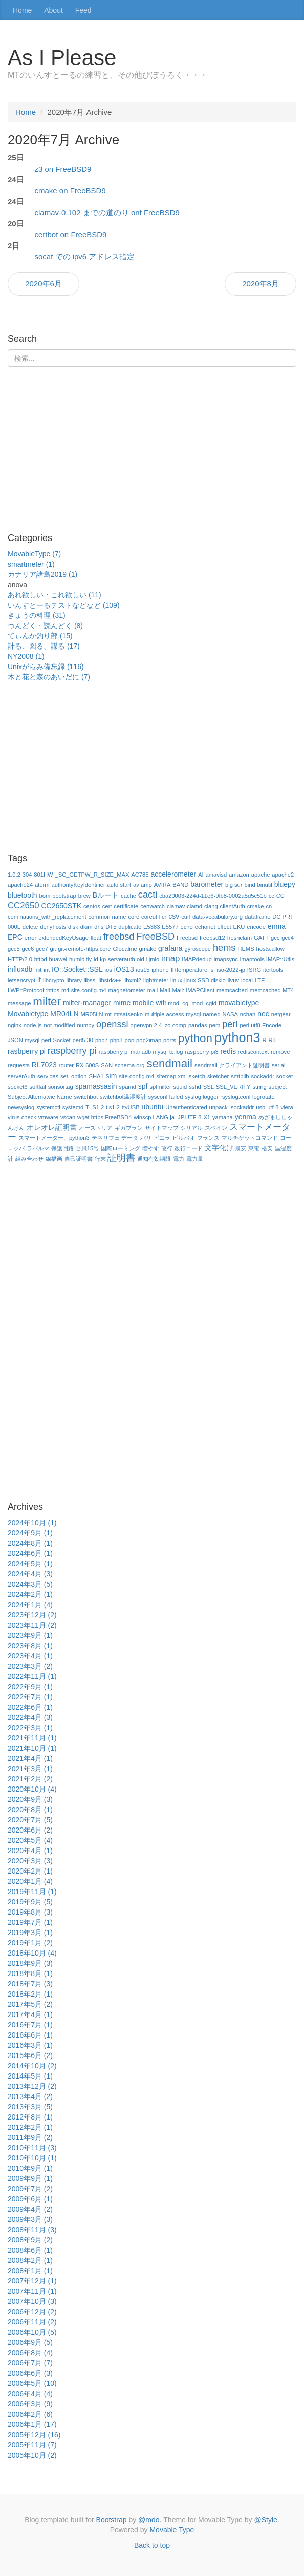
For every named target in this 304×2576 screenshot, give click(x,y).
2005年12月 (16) (34, 2434)
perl (229, 1024)
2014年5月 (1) (30, 2076)
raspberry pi (72, 1051)
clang (211, 906)
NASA (230, 1014)
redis (228, 1051)
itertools (273, 970)
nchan (247, 1014)
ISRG (254, 970)
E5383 (151, 927)
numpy (85, 1025)
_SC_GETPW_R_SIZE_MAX (92, 874)
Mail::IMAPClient (193, 990)
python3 (237, 1037)
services (47, 1076)
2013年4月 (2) (30, 2096)
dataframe (257, 916)
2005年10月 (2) (32, 2455)
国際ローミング (120, 1148)
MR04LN (64, 1014)
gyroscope (197, 949)
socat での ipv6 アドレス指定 (85, 256)
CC (280, 895)
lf (39, 979)
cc (271, 895)
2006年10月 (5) (32, 2332)
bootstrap (64, 895)
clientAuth (232, 906)
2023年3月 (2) (30, 1666)
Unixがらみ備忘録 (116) (46, 666)
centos (91, 906)
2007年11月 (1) (32, 2291)
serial (279, 1065)
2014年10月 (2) (32, 2066)
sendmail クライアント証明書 (232, 1065)
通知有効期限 (154, 1159)
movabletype (239, 1003)
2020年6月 (43, 283)
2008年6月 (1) (30, 2250)
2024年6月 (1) (30, 1553)
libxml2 (132, 980)
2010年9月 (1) (30, 2168)
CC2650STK (61, 906)
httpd (40, 959)
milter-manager (87, 1003)
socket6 (18, 1087)
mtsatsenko (128, 1014)
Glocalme (125, 949)
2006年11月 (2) (32, 2322)
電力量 (194, 1159)
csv (173, 916)
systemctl (48, 1107)
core (133, 916)
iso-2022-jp (231, 970)
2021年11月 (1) (32, 1738)
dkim (86, 927)
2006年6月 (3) (30, 2373)
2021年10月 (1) (32, 1748)
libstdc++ (110, 980)
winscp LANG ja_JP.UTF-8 (167, 1117)
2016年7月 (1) (30, 2025)
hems (224, 948)
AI (201, 874)
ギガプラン (129, 1128)
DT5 (110, 927)
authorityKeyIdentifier (78, 885)
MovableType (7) (34, 554)
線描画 (54, 1159)
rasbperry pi (27, 1051)
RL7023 (44, 1065)
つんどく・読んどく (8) (45, 625)
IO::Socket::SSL (77, 969)
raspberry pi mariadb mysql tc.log (141, 1052)
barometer (206, 884)
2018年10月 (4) (32, 1953)
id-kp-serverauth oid (119, 959)
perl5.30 (83, 1040)
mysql (193, 1014)
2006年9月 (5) (30, 2342)
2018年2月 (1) (30, 1994)
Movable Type (171, 2530)
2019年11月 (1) (32, 1891)
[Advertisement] (152, 454)
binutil (264, 885)
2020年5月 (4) (30, 1840)
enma (277, 926)
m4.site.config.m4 (83, 990)
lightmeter (155, 980)
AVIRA (162, 885)
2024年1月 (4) (30, 1605)
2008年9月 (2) (30, 2240)
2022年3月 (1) (30, 1727)
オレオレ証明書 (52, 1127)
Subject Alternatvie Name (40, 1097)
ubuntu (153, 1107)
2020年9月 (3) (30, 1799)
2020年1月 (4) (30, 1881)
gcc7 (42, 949)
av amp (142, 885)
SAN (107, 1065)
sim (111, 1076)
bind (249, 885)
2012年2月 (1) (30, 2127)
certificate (126, 906)
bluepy (284, 884)
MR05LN (91, 1014)
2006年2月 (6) (30, 2414)
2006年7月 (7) (30, 2363)
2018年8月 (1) (30, 1973)
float (96, 937)
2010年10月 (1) (32, 2158)
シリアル (191, 1128)
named (211, 1014)
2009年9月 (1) (30, 2178)
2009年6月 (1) (30, 2199)
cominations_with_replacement (47, 916)
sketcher (218, 1076)
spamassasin (96, 1086)
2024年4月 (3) (30, 1574)
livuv (233, 980)
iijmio (152, 959)
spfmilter (160, 1087)
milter (47, 1001)
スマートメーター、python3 (54, 1138)
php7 (101, 1040)
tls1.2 (113, 1107)
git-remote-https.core (84, 949)
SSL (208, 1087)
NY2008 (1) (26, 656)
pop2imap (148, 1040)
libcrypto (53, 980)
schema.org (129, 1065)
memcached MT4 (272, 990)
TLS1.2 (94, 1107)
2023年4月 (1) (30, 1656)
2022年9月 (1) (30, 1686)
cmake (255, 906)
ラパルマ (38, 1148)
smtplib (240, 1076)
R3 (271, 1040)
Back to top (152, 2545)
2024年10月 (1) (32, 1523)
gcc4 (287, 937)
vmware (48, 1117)
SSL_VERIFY (233, 1087)
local (247, 980)
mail (152, 990)
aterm (42, 885)
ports (169, 1040)
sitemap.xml (171, 1076)
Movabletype (28, 1014)
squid (180, 1087)
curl (185, 916)
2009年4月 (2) (30, 2209)
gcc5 (14, 949)
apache (260, 874)
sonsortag (60, 1087)
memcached (232, 990)
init (37, 970)
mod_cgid (204, 1003)
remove (280, 1052)
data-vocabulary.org (217, 916)
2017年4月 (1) (30, 2014)
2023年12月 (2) (32, 1615)
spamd (127, 1087)
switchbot (86, 1097)
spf (143, 1086)
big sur (234, 885)
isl (212, 970)
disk (73, 927)
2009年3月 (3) (30, 2219)
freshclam (239, 937)
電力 (178, 1159)
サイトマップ (162, 1128)
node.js (33, 1025)
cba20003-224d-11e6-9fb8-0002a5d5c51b (213, 895)
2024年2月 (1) (30, 1594)
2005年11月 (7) (32, 2445)
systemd (73, 1107)
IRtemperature (189, 970)
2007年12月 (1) (32, 2281)
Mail (165, 990)
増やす (150, 1148)
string (259, 1087)
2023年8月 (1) (30, 1646)
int (47, 970)
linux (176, 980)
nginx (14, 1025)
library (73, 980)
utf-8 (272, 1107)
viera (286, 1107)
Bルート (106, 895)
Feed (83, 10)
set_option (73, 1076)
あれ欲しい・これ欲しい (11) (54, 595)
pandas (197, 1025)
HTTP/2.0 (20, 959)
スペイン (216, 1128)
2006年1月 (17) (32, 2424)
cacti (147, 894)
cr (164, 916)
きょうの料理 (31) (37, 615)
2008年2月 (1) (30, 2260)
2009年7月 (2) (30, 2189)
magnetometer (126, 990)
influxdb (20, 969)
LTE (260, 980)
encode (256, 927)
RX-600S (87, 1065)
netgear (281, 1014)
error (31, 937)
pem (215, 1025)
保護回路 (62, 1148)
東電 (253, 1148)
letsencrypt (21, 980)
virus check (22, 1117)
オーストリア (96, 1128)
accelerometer (173, 874)
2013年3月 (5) (30, 2107)
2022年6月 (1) (30, 1707)
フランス (208, 1138)
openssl (112, 1024)
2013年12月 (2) (32, 2086)
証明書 (121, 1158)
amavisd (216, 874)
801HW (43, 874)
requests (19, 1065)
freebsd (119, 936)
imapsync (226, 959)
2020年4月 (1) (30, 1850)
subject (278, 1087)
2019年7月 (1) (30, 1922)
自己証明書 (78, 1159)
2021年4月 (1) (30, 1758)
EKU (239, 927)
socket (284, 1076)
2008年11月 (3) (32, 2230)
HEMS (245, 949)
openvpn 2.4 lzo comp (158, 1025)
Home (22, 10)
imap (170, 958)
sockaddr (262, 1076)
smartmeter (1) (31, 564)
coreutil (150, 916)
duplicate (129, 927)
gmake (148, 949)
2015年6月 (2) (30, 2055)
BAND (180, 885)
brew (84, 895)
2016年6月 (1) (30, 2035)
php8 (116, 1040)
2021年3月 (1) (30, 1768)
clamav (176, 906)
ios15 (143, 970)
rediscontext (253, 1052)
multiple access (164, 1014)
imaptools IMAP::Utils (267, 959)
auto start (119, 885)
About (53, 10)
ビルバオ (183, 1138)
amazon (239, 874)
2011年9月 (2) (30, 2137)
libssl (90, 980)
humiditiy (80, 959)
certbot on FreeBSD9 (71, 234)
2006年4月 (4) (30, 2394)
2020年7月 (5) (30, 1820)
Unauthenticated (186, 1107)
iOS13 (124, 969)
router (66, 1065)
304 (27, 874)
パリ (145, 1138)
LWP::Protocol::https (33, 990)
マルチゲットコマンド (250, 1138)
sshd (195, 1087)
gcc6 (28, 949)
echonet (205, 927)
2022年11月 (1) (32, 1676)
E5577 (170, 927)
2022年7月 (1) (30, 1697)
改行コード (189, 1148)
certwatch (152, 906)
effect (224, 927)
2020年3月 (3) (30, 1861)
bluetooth (22, 895)
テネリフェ (106, 1138)
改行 (166, 1148)
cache (128, 895)
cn (269, 906)
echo (187, 927)
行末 (100, 1159)
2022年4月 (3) (30, 1717)
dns (98, 927)
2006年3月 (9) (30, 2404)
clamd (194, 906)
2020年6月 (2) (30, 1830)
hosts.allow (270, 949)
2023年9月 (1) (30, 1635)
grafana (170, 948)
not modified (59, 1025)
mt (108, 1014)
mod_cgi (178, 1003)
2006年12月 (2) (32, 2312)
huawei (58, 959)
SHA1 (96, 1076)
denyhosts (53, 927)
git (53, 949)
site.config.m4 (136, 1076)
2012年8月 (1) (30, 2117)
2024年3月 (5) (30, 1584)
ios (108, 970)
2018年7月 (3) (30, 1984)
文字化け (219, 1148)
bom (45, 895)
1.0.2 (14, 874)
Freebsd (187, 937)
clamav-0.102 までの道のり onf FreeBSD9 (107, 212)
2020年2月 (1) (30, 1871)
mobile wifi (149, 1003)
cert (107, 906)
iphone (160, 970)
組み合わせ (29, 1159)
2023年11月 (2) (32, 1625)
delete (30, 927)
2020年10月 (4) (32, 1789)
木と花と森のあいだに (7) (49, 677)
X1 (206, 1117)
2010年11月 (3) (32, 2148)
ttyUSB (131, 1107)
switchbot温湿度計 (123, 1097)
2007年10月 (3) (32, 2301)
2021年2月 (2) (30, 1779)
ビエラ (162, 1138)
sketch (197, 1076)
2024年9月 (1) (30, 1533)
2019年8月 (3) (30, 1912)
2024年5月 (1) (30, 1564)
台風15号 (87, 1148)
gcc (275, 937)
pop (129, 1040)
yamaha (222, 1117)
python (195, 1038)
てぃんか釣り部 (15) (40, 636)
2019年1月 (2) (30, 1943)
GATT (261, 937)
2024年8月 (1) (30, 1543)
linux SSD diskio (205, 980)
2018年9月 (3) (30, 1963)
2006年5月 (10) (32, 2383)
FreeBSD (155, 936)
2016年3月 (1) (30, 2045)
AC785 (139, 874)
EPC (15, 937)
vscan (67, 1117)
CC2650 (23, 905)
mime (122, 1003)
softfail (37, 1087)
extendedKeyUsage (63, 937)
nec (263, 1014)
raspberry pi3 (201, 1052)
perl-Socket (56, 1040)
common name (107, 916)
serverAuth (21, 1076)
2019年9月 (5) (30, 1902)
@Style (265, 2520)
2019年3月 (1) (30, 1932)
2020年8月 (260, 283)
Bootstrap (111, 2520)
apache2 (283, 874)
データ (129, 1138)
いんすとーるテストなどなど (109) (64, 605)
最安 (240, 1148)
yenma (245, 1117)
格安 (267, 1148)
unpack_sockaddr (231, 1107)
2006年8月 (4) (30, 2353)
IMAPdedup (196, 959)
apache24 (20, 885)
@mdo (148, 2520)
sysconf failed (165, 1097)
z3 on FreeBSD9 (63, 168)
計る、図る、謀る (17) (44, 646)
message (19, 1003)
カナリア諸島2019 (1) (42, 574)
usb (260, 1107)
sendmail (169, 1063)
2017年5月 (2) (30, 2004)
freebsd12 (212, 937)
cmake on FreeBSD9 (70, 190)
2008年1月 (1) (30, 2271)
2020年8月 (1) (30, 1809)
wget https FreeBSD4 (104, 1117)
